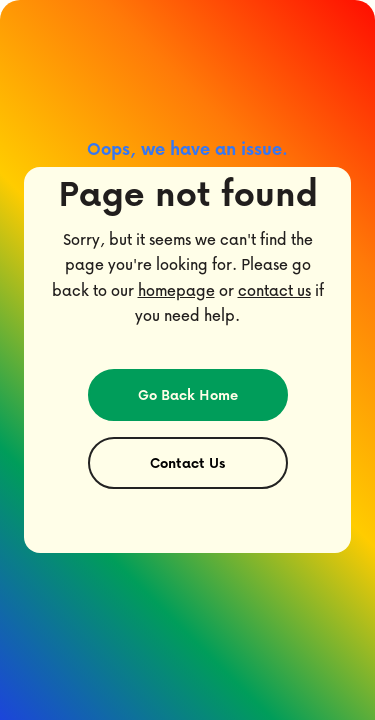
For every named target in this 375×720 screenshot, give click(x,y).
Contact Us (187, 462)
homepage (176, 290)
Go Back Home (188, 394)
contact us (274, 290)
